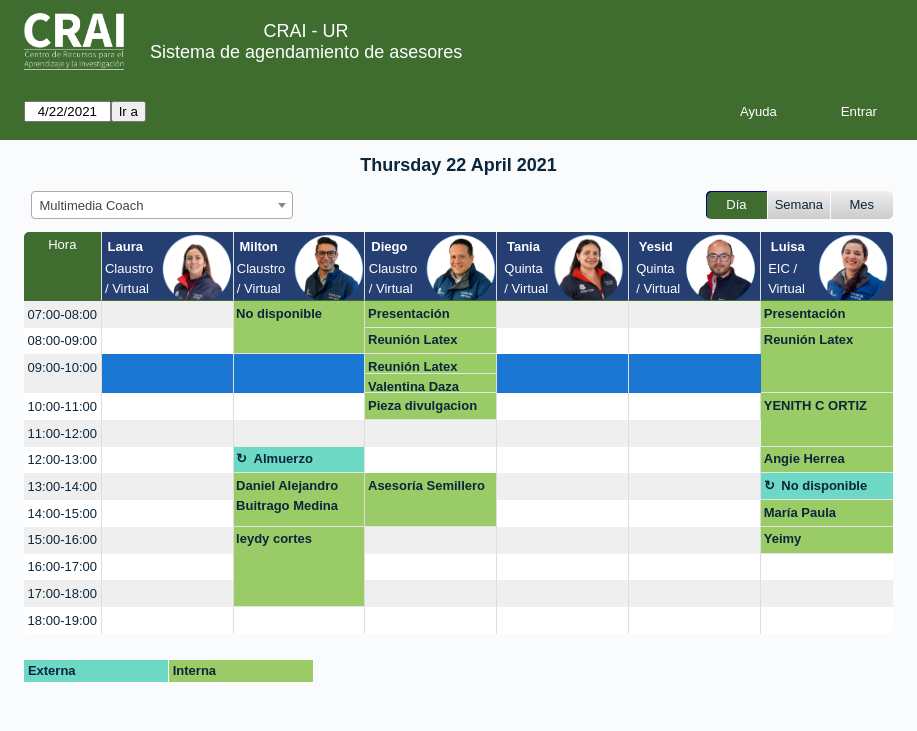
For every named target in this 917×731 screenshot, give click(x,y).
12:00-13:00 (62, 459)
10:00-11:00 (62, 406)
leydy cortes (274, 538)
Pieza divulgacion (422, 405)
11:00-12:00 (62, 433)
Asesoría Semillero (426, 485)
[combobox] (162, 205)
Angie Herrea (804, 458)
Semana (799, 204)
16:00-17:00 (62, 566)
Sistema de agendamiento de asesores (306, 52)
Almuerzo (283, 458)
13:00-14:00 (62, 486)
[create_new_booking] (167, 314)
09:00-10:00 (62, 367)
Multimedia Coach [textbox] (92, 205)
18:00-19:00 (62, 620)
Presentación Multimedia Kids (418, 317)
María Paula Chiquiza (800, 516)
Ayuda (758, 111)
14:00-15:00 (62, 513)
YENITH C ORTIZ (815, 405)
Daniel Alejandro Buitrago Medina (287, 495)
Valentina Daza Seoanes (413, 386)
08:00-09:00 (62, 340)
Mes (862, 204)
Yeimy (783, 538)
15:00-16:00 (62, 539)
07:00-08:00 (62, 314)
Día (736, 204)
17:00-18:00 (62, 593)
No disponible (279, 313)
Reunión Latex (413, 339)
